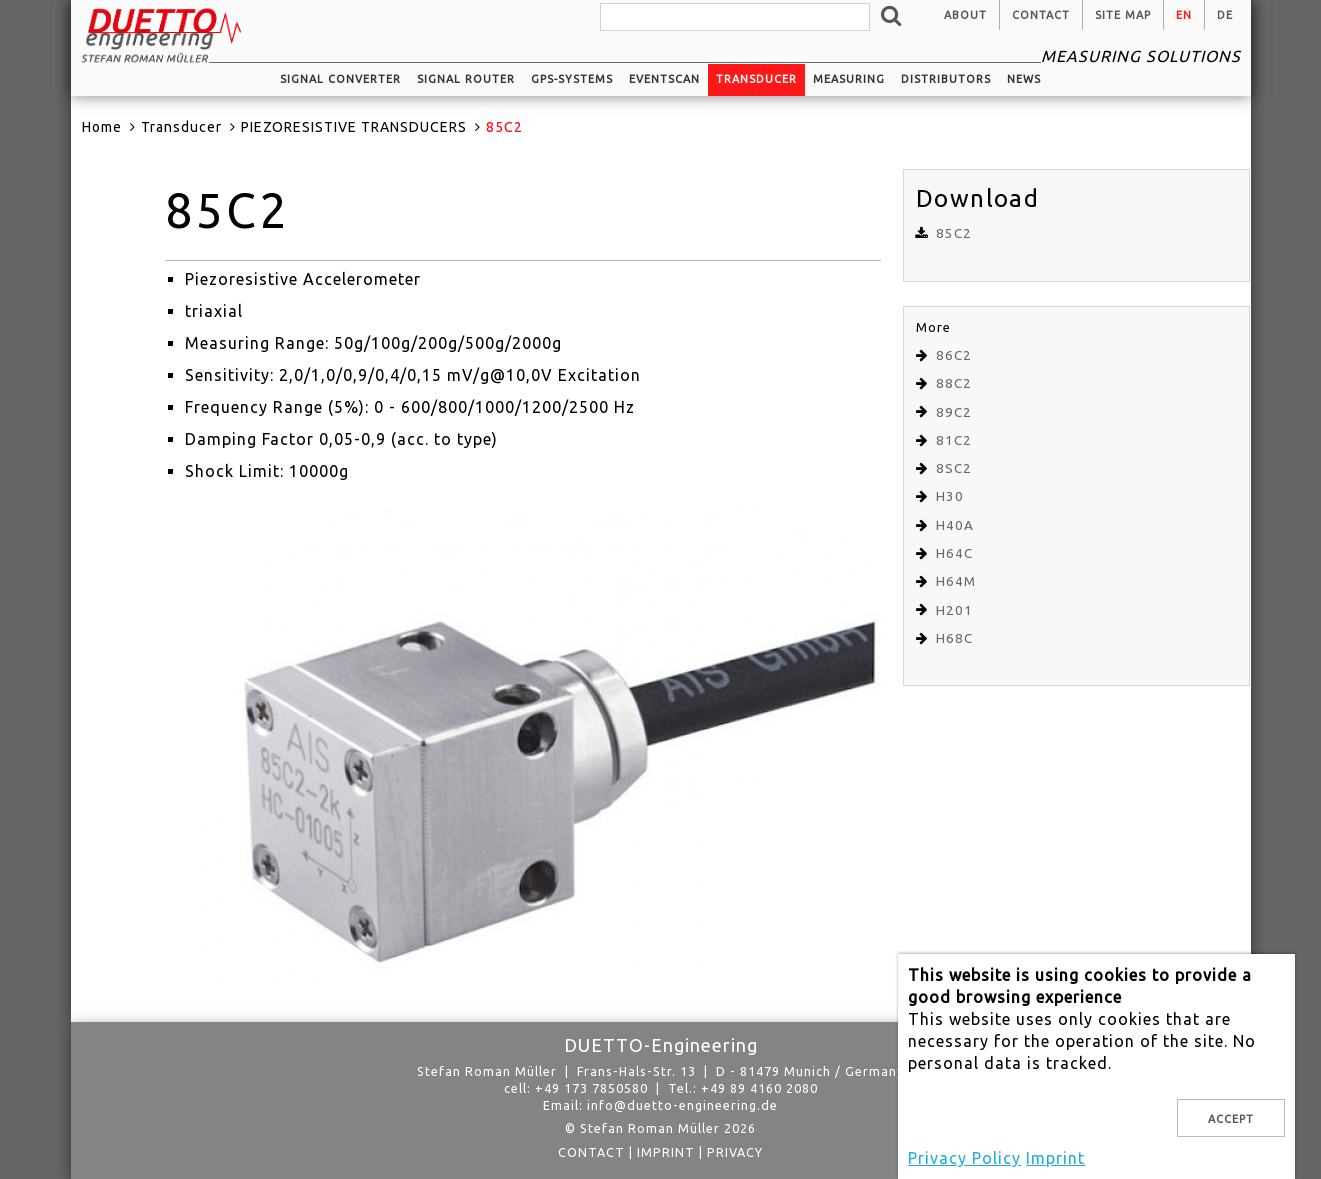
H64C (954, 553)
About (965, 15)
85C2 (954, 233)
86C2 (954, 355)
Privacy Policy (964, 1158)
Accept (1231, 1119)
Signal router (466, 79)
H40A (955, 525)
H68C (954, 638)
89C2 (954, 412)
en (1184, 15)
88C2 (954, 383)
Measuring (849, 79)
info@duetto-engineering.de (682, 1105)
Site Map (1123, 15)
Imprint (666, 1152)
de (1225, 15)
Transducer (756, 79)
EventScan (664, 79)
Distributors (946, 79)
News (1024, 79)
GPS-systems (572, 79)
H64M (956, 581)
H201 (954, 610)
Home (102, 127)
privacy (735, 1152)
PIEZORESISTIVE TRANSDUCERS (354, 127)
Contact (1041, 15)
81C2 (954, 440)
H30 (950, 496)
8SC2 (954, 468)
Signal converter (340, 79)
